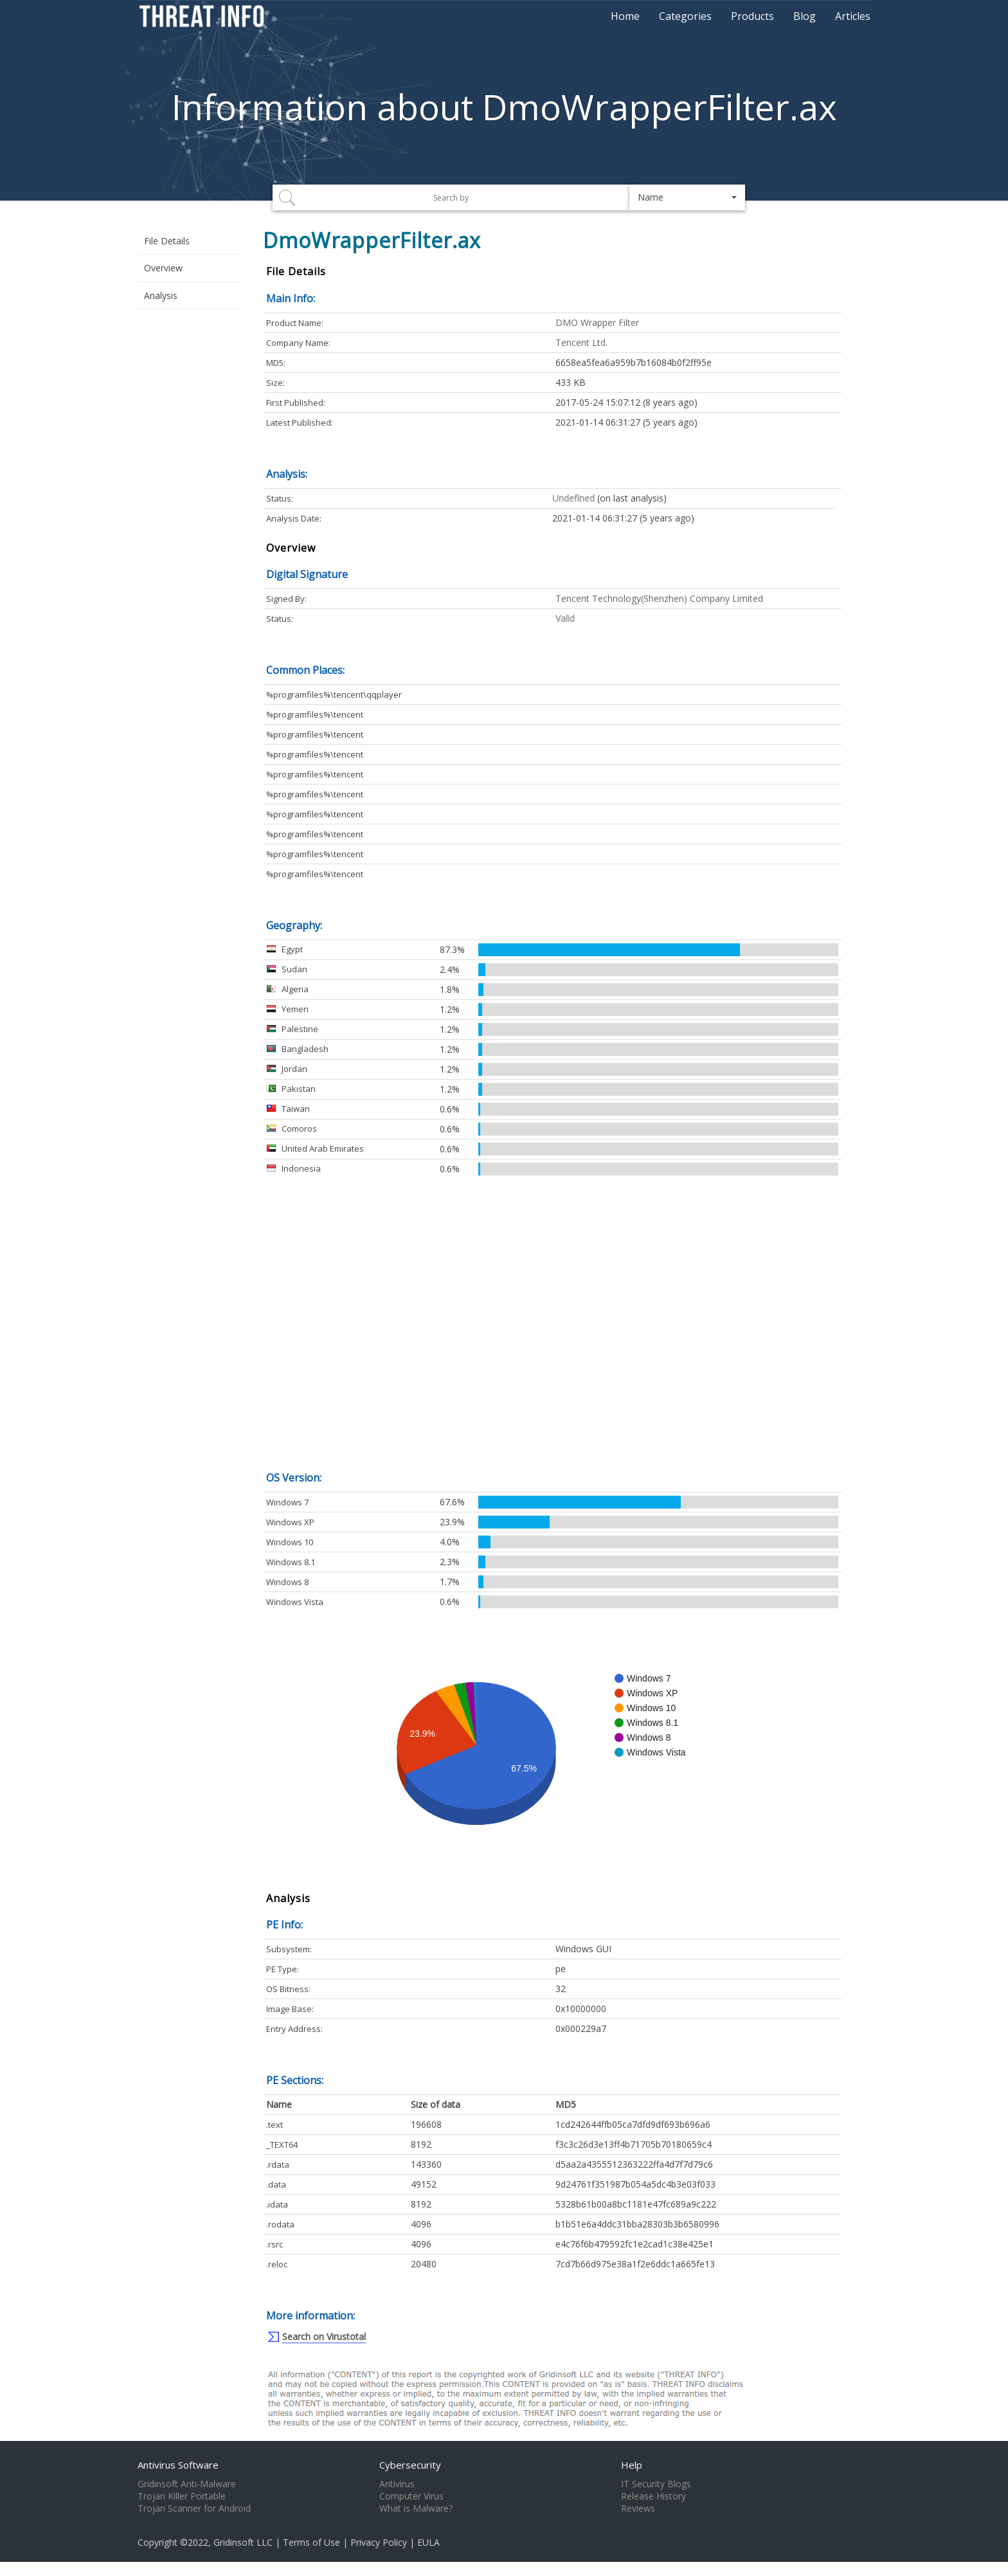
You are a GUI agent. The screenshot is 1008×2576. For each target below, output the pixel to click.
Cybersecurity (410, 2464)
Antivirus (397, 2484)
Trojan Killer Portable (182, 2496)
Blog (804, 16)
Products (752, 16)
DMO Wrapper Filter (597, 322)
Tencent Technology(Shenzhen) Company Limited (659, 598)
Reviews (638, 2508)
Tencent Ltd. (581, 342)
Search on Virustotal (324, 2336)
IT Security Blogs (656, 2484)
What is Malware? (416, 2508)
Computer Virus (411, 2496)
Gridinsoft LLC (243, 2542)
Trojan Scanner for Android (194, 2508)
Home (625, 16)
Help (631, 2464)
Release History (653, 2496)
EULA (428, 2542)
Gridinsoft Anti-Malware (187, 2484)
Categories (685, 16)
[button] (687, 197)
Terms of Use (311, 2542)
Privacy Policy (378, 2542)
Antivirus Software (178, 2464)
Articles (852, 16)
